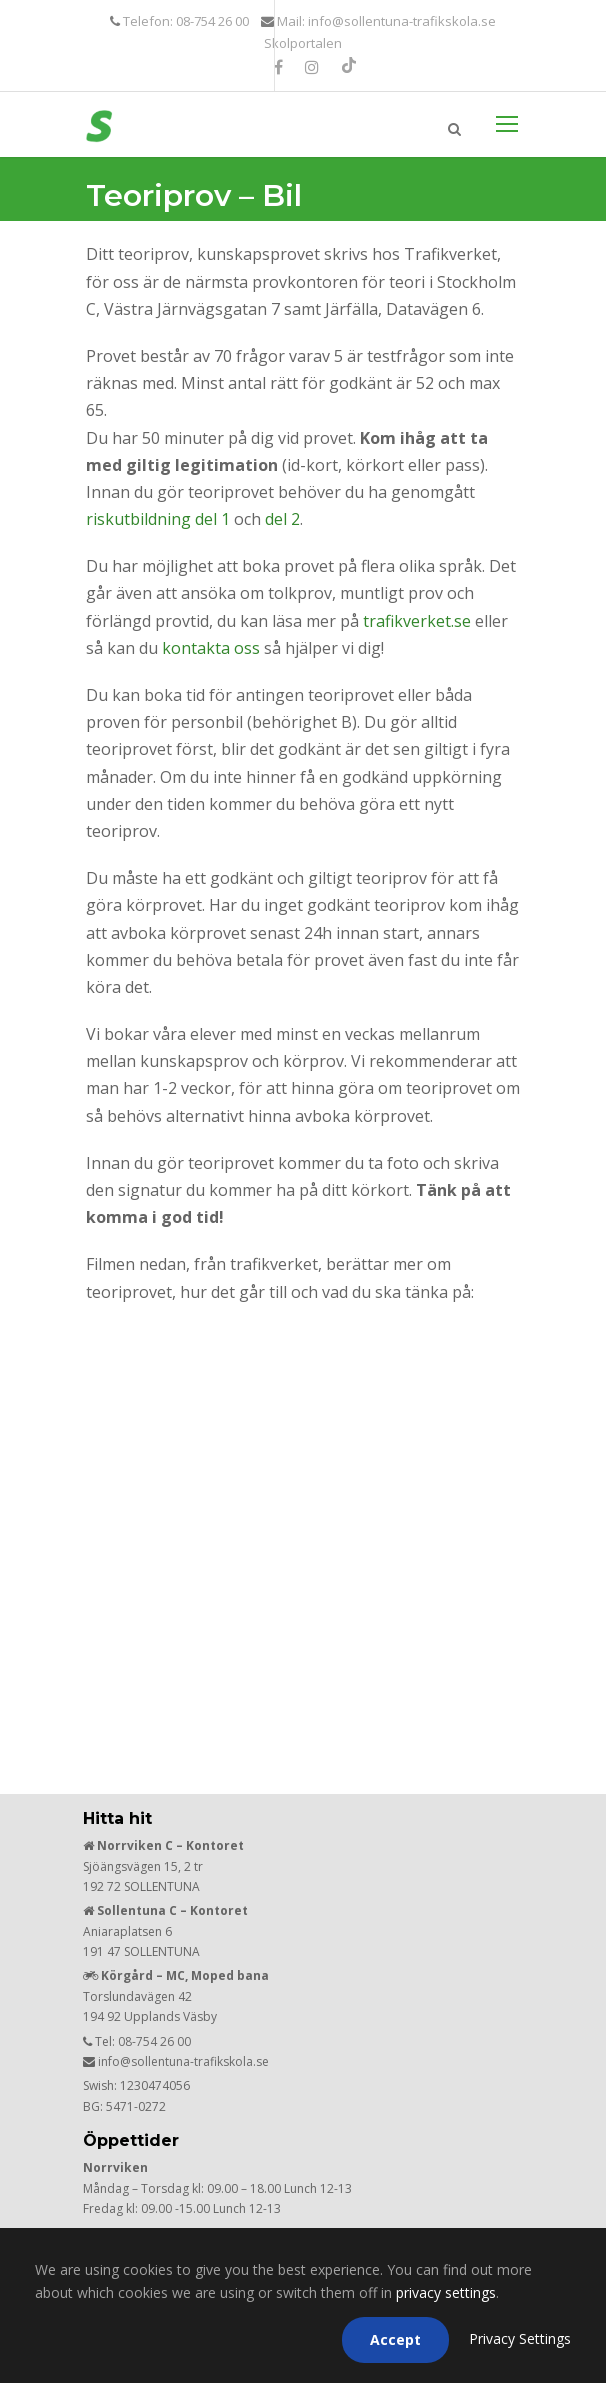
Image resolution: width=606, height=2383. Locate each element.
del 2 (282, 519)
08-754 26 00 (154, 2041)
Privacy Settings (520, 2338)
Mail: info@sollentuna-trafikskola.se (385, 21)
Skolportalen (303, 43)
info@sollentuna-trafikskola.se (183, 2061)
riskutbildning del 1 (158, 519)
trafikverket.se (417, 621)
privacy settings (446, 2292)
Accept (395, 2339)
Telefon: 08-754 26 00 (184, 21)
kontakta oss (211, 648)
